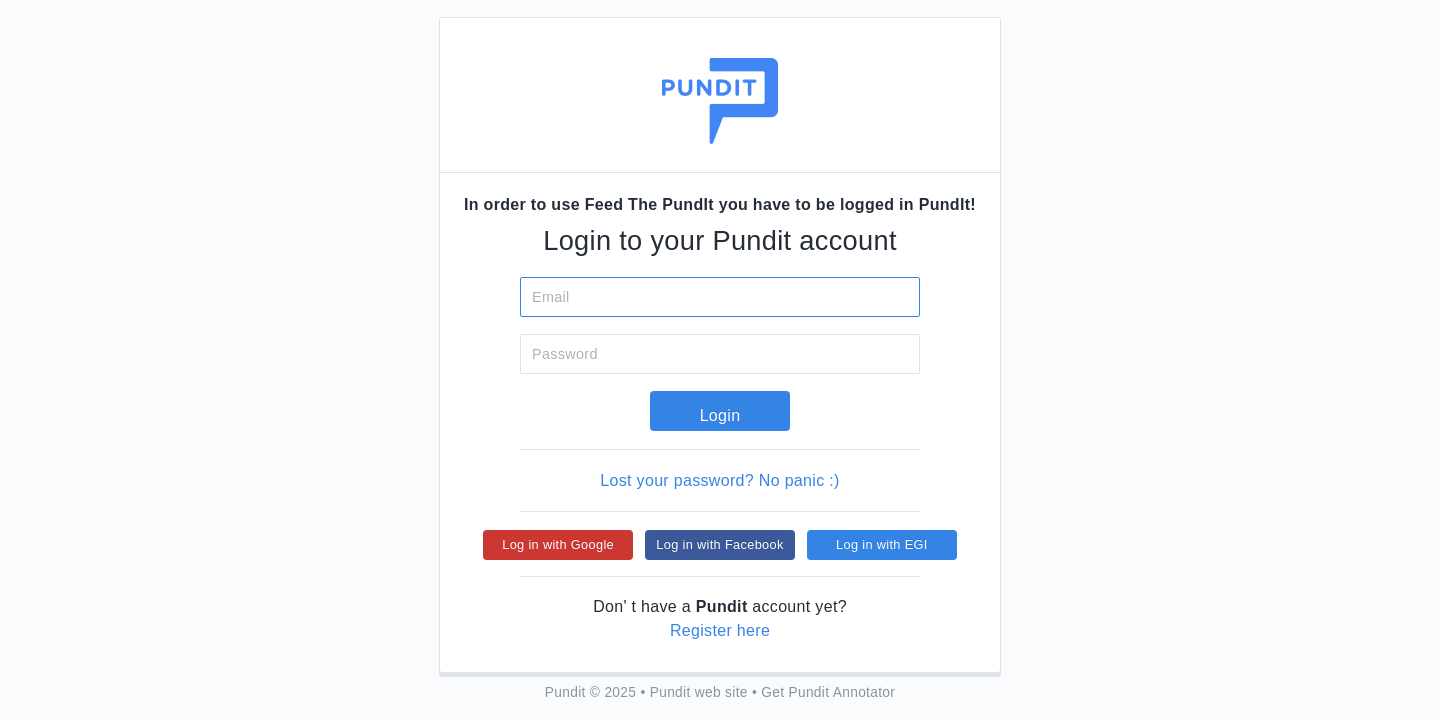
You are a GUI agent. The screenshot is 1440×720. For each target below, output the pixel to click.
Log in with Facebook (719, 544)
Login (720, 415)
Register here (720, 630)
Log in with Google (558, 544)
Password (565, 354)
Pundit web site (699, 692)
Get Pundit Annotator (828, 692)
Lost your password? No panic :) (719, 480)
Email (551, 297)
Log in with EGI (882, 544)
